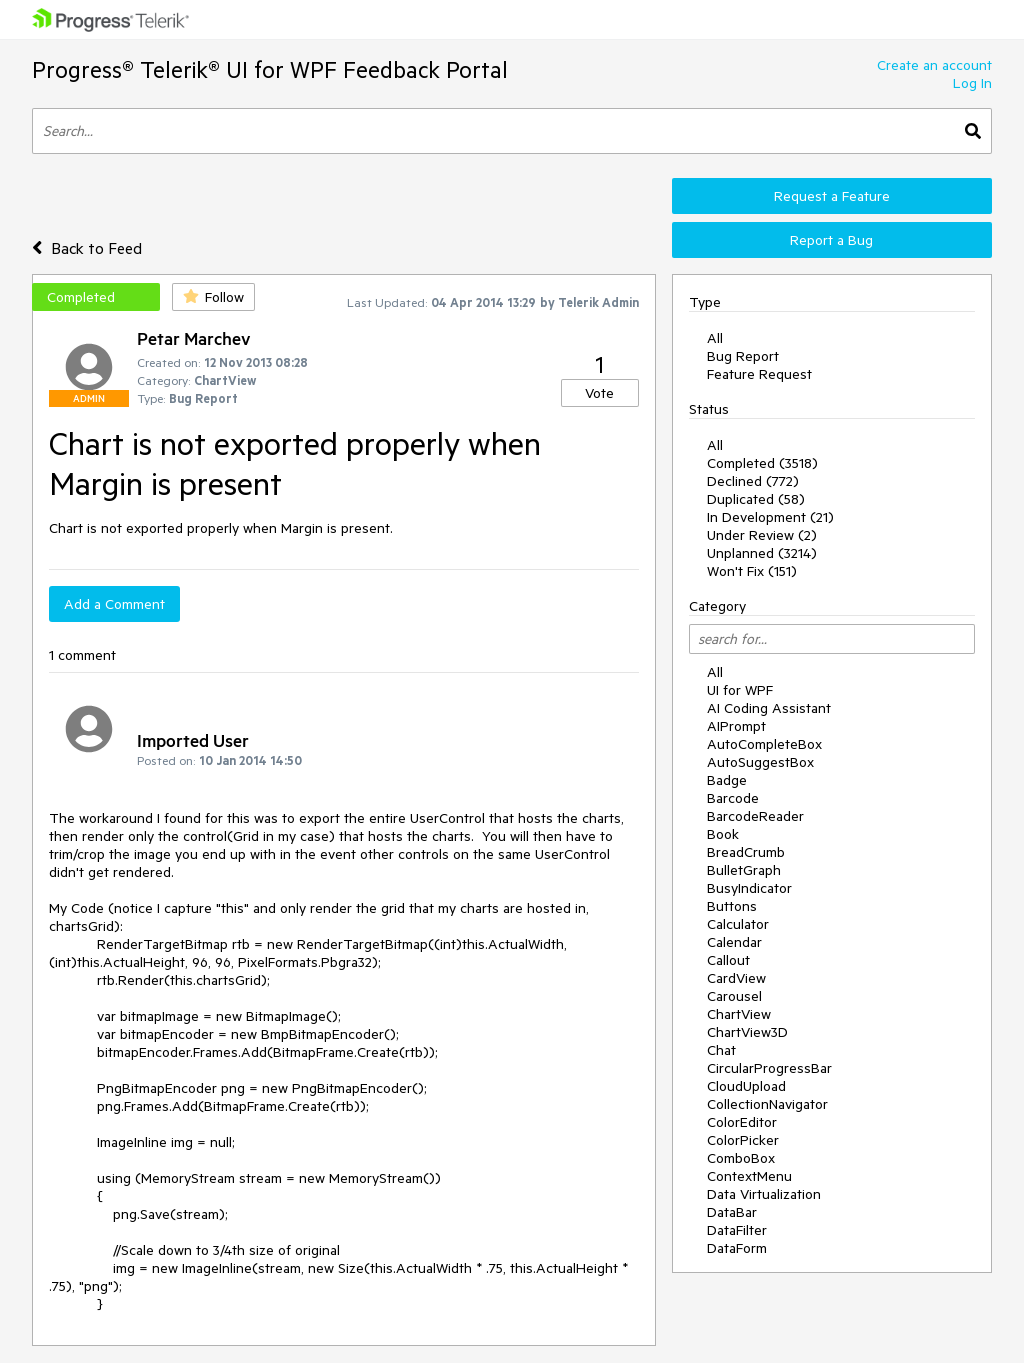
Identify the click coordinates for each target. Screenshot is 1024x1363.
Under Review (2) (762, 535)
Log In (972, 83)
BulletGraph (744, 870)
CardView (736, 978)
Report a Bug (831, 240)
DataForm (737, 1248)
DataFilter (737, 1230)
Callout (728, 960)
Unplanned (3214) (762, 553)
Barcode (733, 798)
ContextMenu (749, 1176)
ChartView (739, 1014)
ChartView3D (747, 1032)
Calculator (738, 924)
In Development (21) (770, 517)
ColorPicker (743, 1140)
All (715, 338)
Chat (721, 1050)
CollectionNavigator (767, 1104)
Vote (599, 393)
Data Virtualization (764, 1194)
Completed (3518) (762, 463)
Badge (727, 780)
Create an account (934, 65)
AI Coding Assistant (769, 708)
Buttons (732, 906)
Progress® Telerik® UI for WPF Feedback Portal (270, 69)
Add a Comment (114, 604)
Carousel (734, 996)
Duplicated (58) (756, 499)
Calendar (734, 942)
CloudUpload (746, 1086)
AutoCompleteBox (764, 744)
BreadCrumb (746, 852)
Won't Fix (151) (752, 571)
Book (723, 834)
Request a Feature (832, 196)
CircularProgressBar (769, 1068)
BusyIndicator (749, 888)
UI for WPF (740, 690)
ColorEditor (742, 1122)
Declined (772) (753, 481)
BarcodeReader (755, 816)
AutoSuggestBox (760, 762)
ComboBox (741, 1158)
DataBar (732, 1212)
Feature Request (759, 374)
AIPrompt (736, 726)
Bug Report (743, 356)
